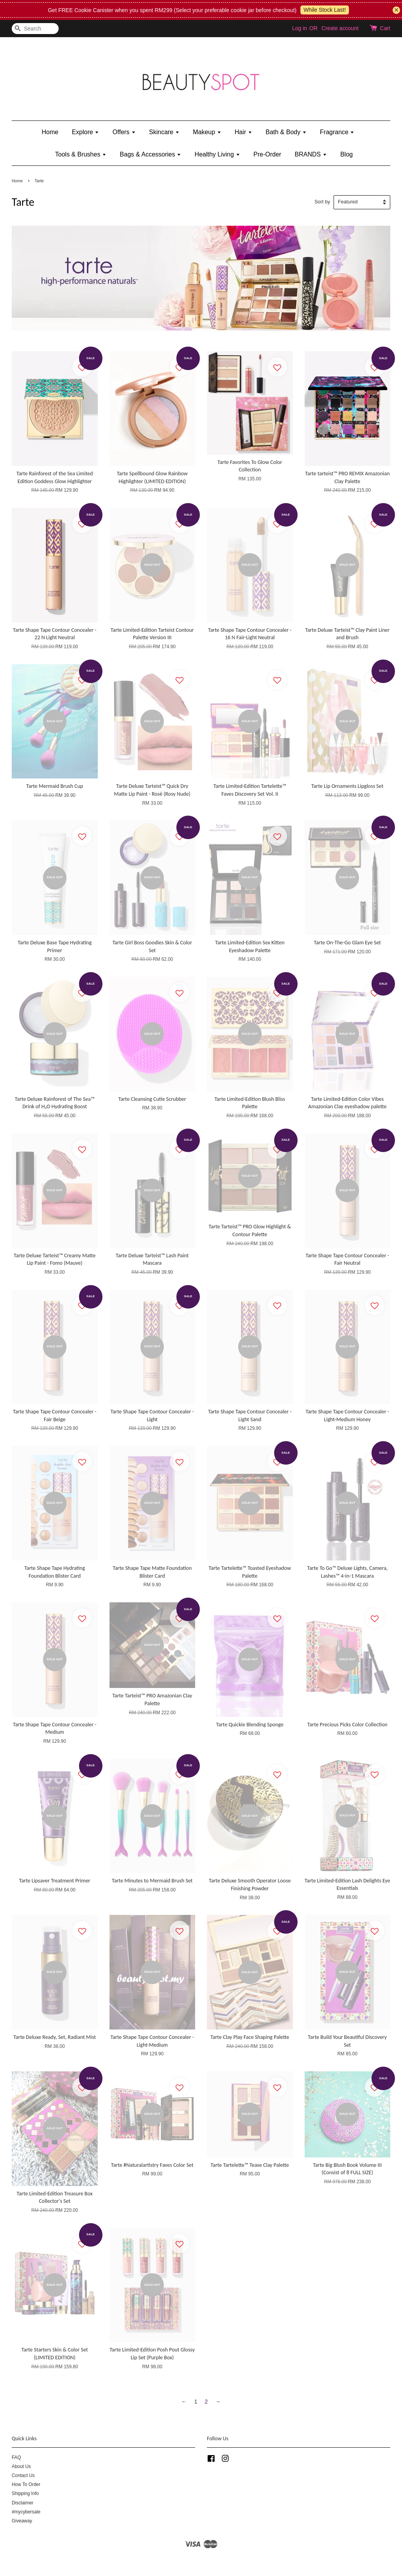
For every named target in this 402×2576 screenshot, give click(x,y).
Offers (124, 132)
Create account (340, 28)
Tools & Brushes (80, 154)
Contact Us (23, 2475)
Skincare (164, 132)
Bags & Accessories (150, 154)
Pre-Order (267, 154)
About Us (21, 2466)
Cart (385, 28)
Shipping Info (25, 2493)
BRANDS (311, 154)
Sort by (322, 202)
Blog (346, 154)
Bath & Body (286, 132)
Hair (243, 132)
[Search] (35, 28)
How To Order (26, 2484)
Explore (85, 132)
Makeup (207, 132)
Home (50, 132)
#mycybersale (26, 2512)
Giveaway (22, 2521)
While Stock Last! (354, 10)
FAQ (16, 2457)
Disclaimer (23, 2503)
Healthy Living (217, 154)
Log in (299, 28)
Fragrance (337, 132)
